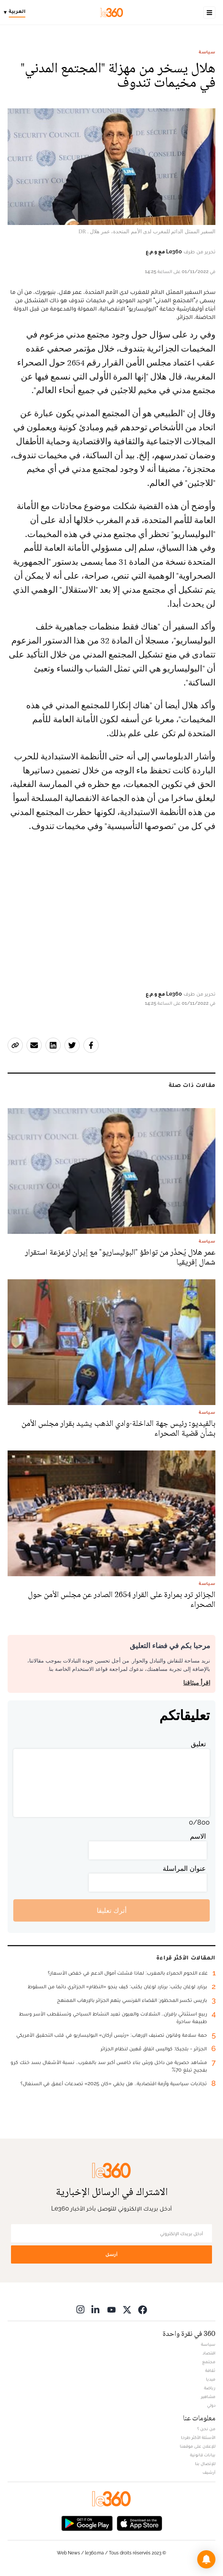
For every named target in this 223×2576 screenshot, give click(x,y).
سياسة (207, 52)
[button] (206, 2559)
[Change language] (16, 12)
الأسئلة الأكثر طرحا (198, 2437)
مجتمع (208, 2361)
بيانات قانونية (202, 2454)
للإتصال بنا (205, 2463)
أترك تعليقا (112, 1910)
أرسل (111, 2254)
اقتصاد (209, 2353)
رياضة (209, 2387)
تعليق (198, 1744)
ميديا (210, 2379)
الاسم (198, 1836)
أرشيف (209, 2472)
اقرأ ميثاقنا (196, 1682)
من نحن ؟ (206, 2428)
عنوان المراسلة (184, 1868)
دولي (211, 2405)
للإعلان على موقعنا (197, 2446)
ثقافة (210, 2370)
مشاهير (208, 2396)
